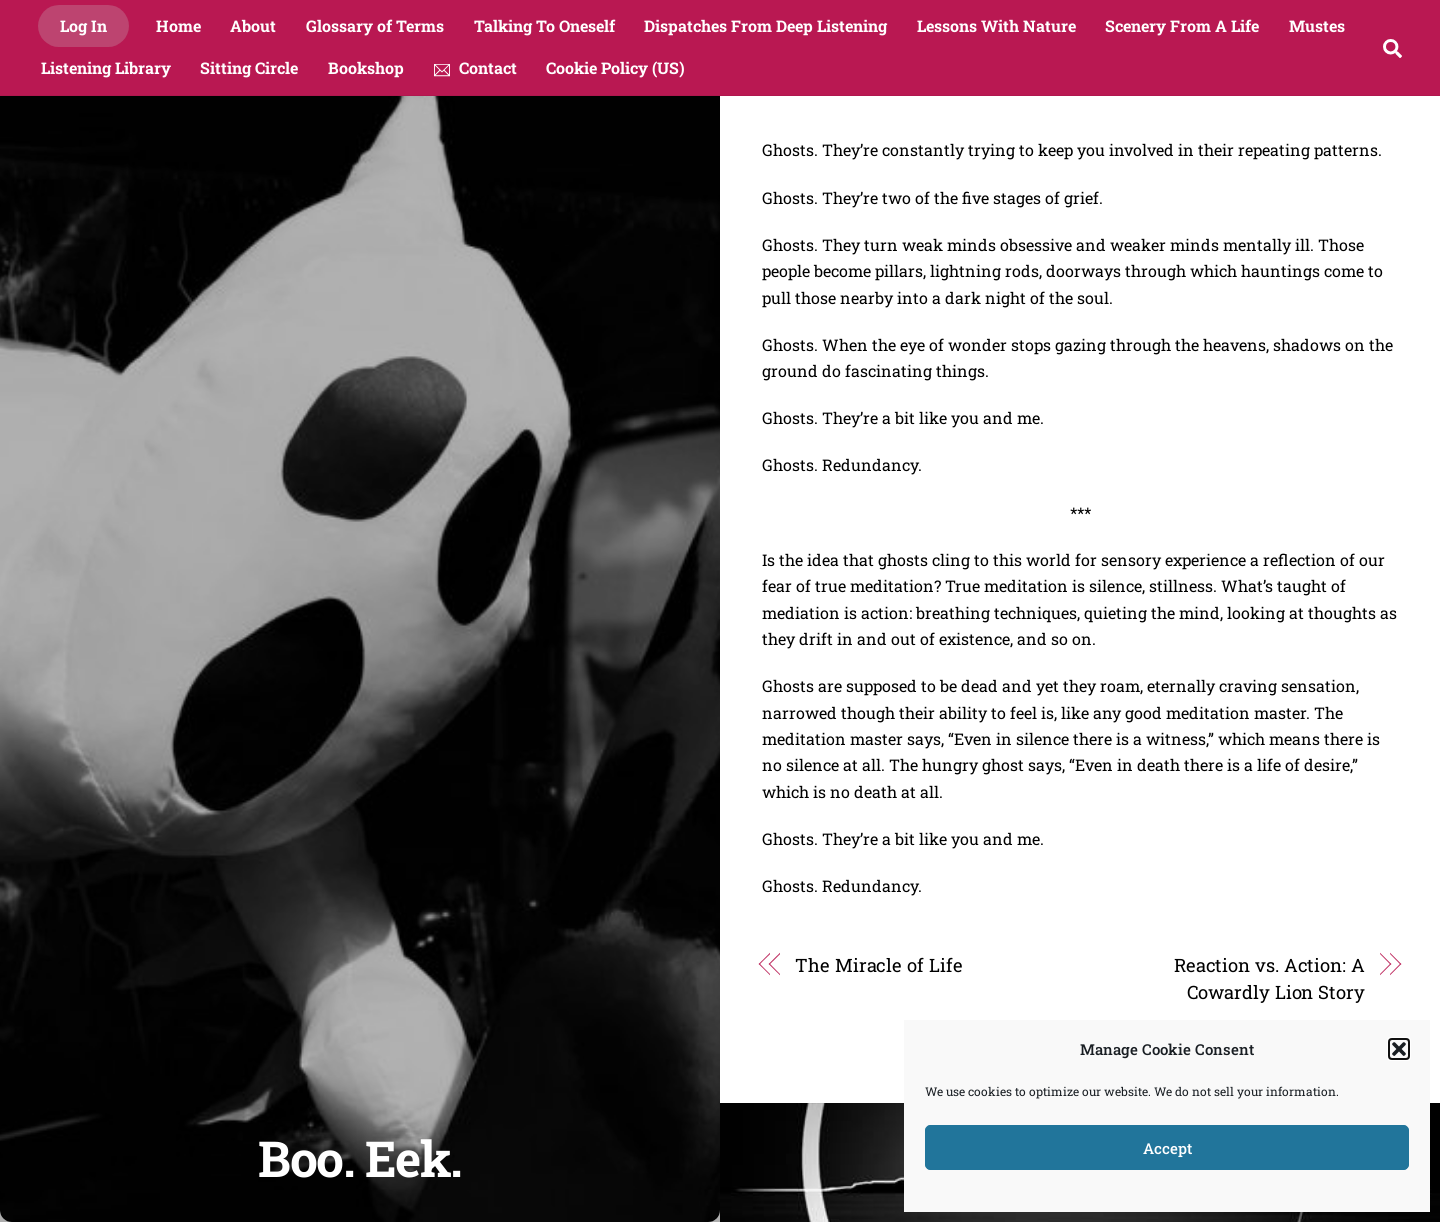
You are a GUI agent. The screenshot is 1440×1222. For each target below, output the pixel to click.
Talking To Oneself (544, 25)
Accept (1167, 1148)
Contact (475, 67)
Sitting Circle (249, 67)
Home (178, 25)
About (253, 25)
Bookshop (366, 67)
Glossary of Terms (375, 25)
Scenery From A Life (1182, 25)
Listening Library (106, 67)
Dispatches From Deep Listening (765, 25)
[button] (1399, 1049)
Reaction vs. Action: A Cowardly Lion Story (1269, 978)
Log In (83, 25)
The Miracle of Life (878, 965)
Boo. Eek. (360, 1157)
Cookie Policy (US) (615, 67)
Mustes (1317, 25)
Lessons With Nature (996, 25)
